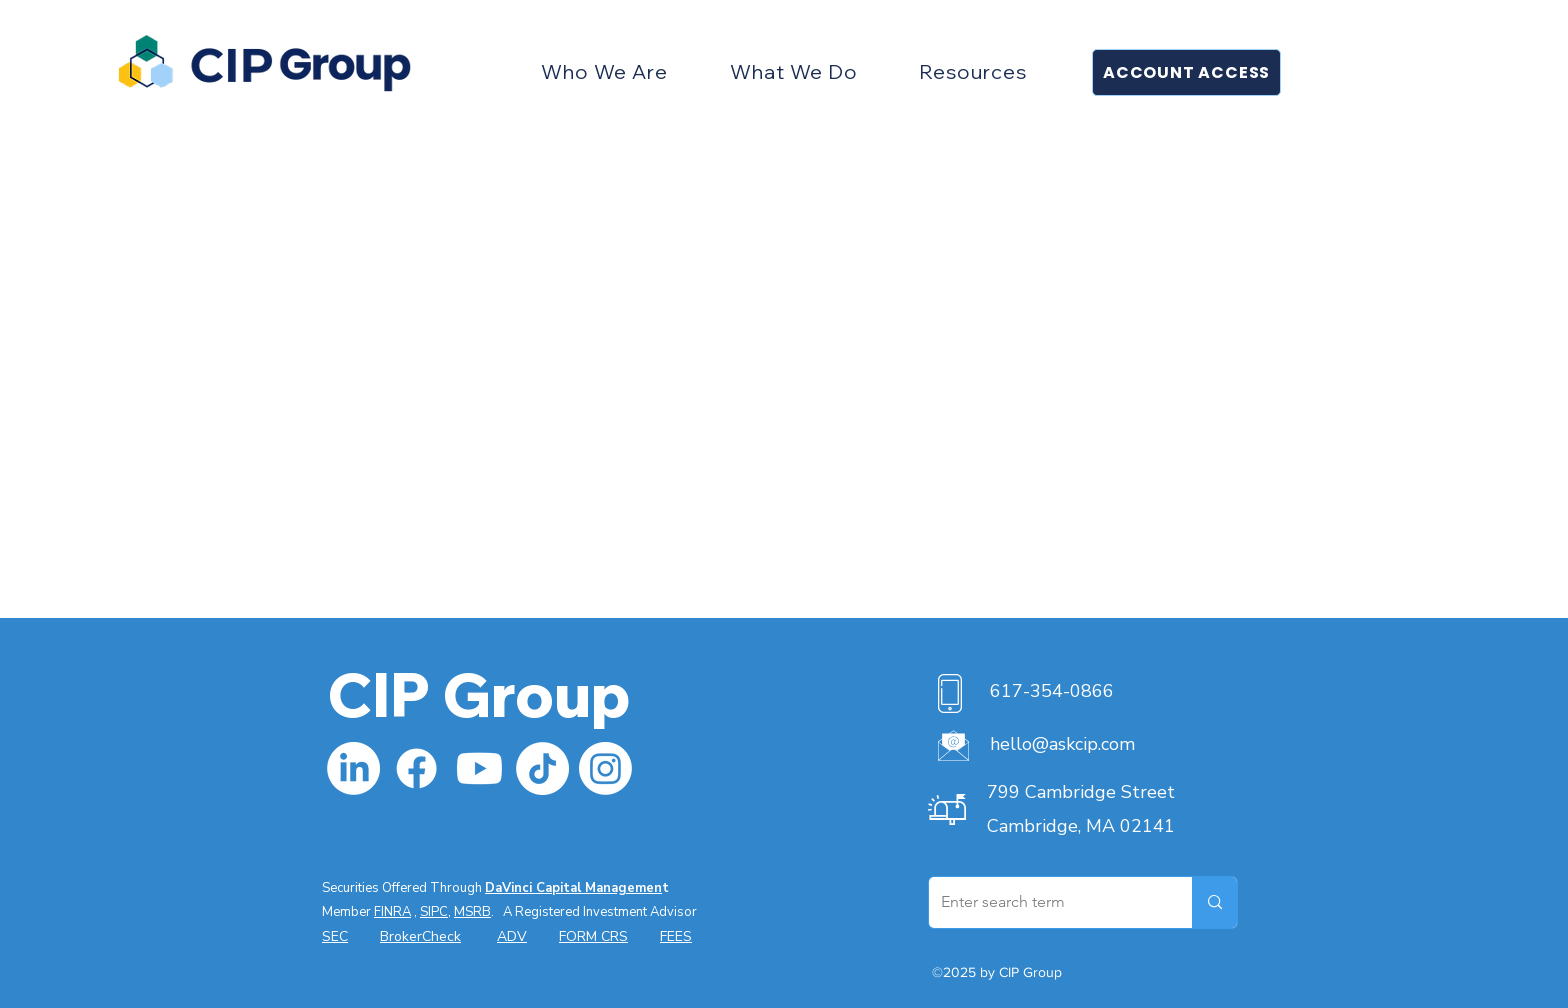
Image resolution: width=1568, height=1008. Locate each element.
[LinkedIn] (353, 768)
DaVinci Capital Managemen (573, 888)
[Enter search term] (1045, 902)
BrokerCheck (420, 936)
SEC (335, 936)
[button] (604, 71)
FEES (676, 936)
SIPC (434, 912)
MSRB (472, 912)
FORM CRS (593, 936)
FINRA (392, 912)
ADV (512, 936)
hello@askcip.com (1062, 744)
